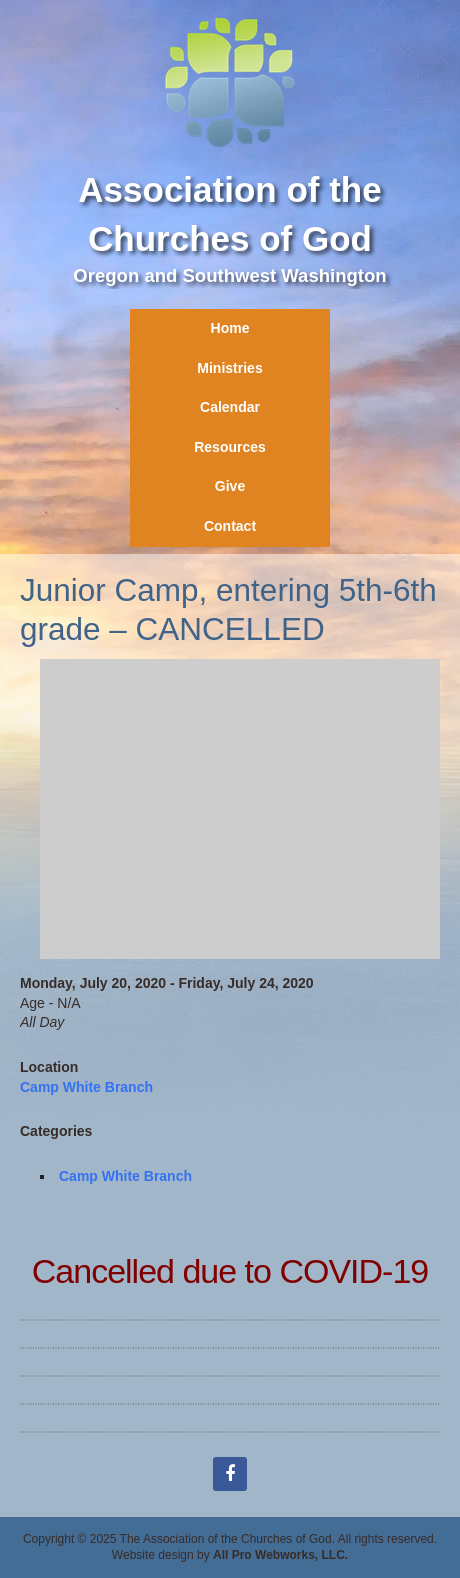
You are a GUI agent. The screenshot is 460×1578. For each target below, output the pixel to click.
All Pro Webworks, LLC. (280, 1555)
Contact (230, 526)
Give (230, 486)
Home (230, 328)
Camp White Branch (86, 1087)
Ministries (229, 368)
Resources (230, 447)
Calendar (230, 407)
